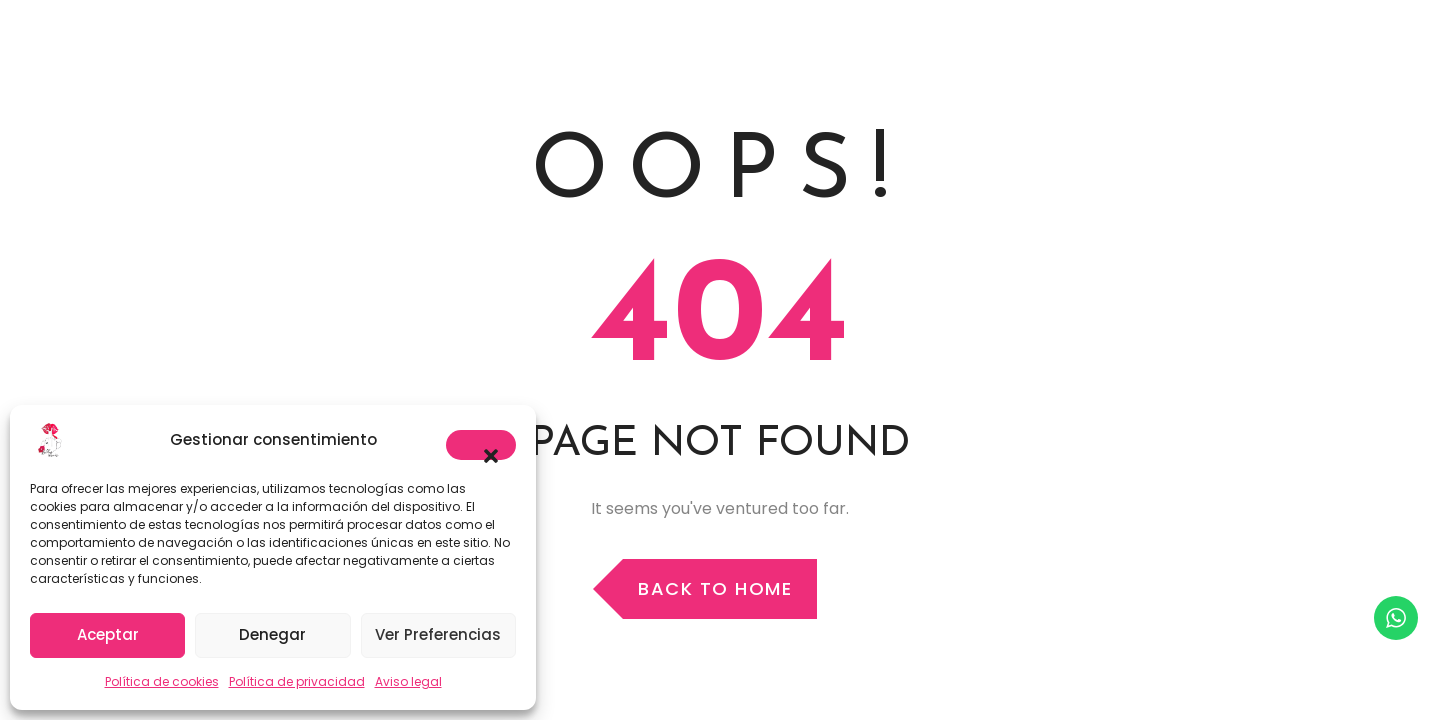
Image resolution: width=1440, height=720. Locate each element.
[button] (481, 445)
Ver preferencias (438, 634)
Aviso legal (408, 681)
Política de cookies (162, 681)
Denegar (272, 634)
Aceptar (108, 634)
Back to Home (715, 588)
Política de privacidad (297, 681)
